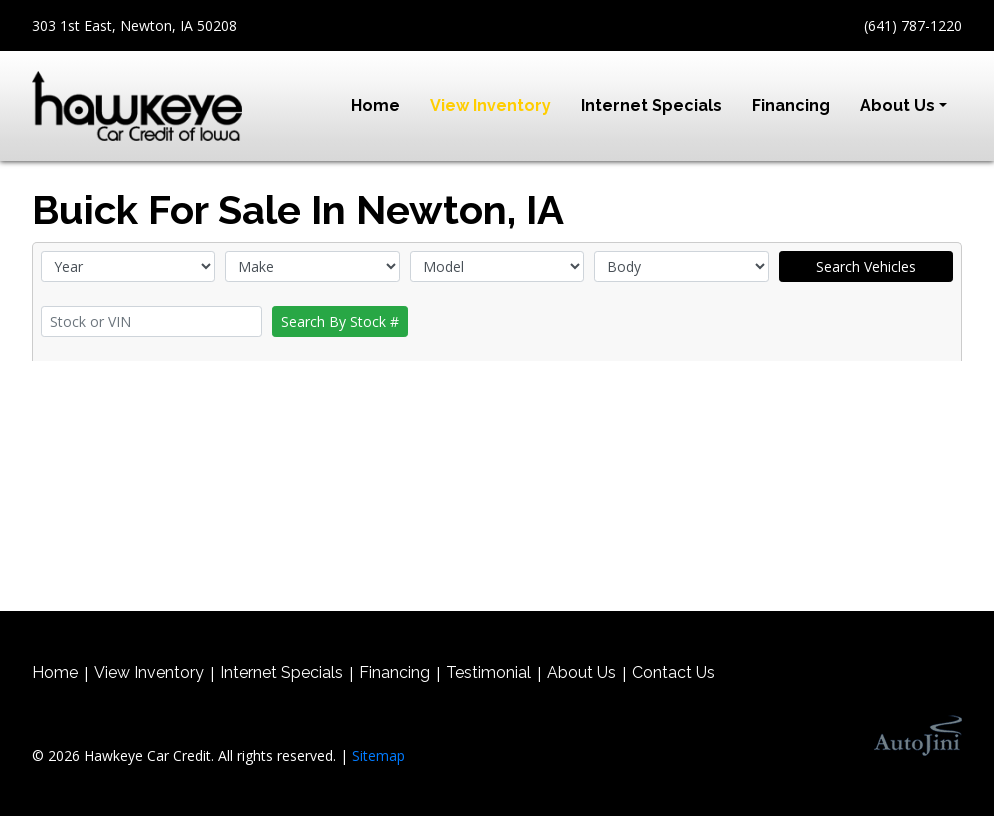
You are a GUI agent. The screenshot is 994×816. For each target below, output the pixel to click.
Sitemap (378, 755)
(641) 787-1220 (913, 25)
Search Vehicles (866, 266)
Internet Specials (281, 672)
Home (55, 672)
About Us (581, 672)
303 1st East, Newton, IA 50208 (134, 25)
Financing (394, 672)
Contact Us (673, 672)
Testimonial (488, 672)
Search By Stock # (340, 321)
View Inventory (149, 672)
